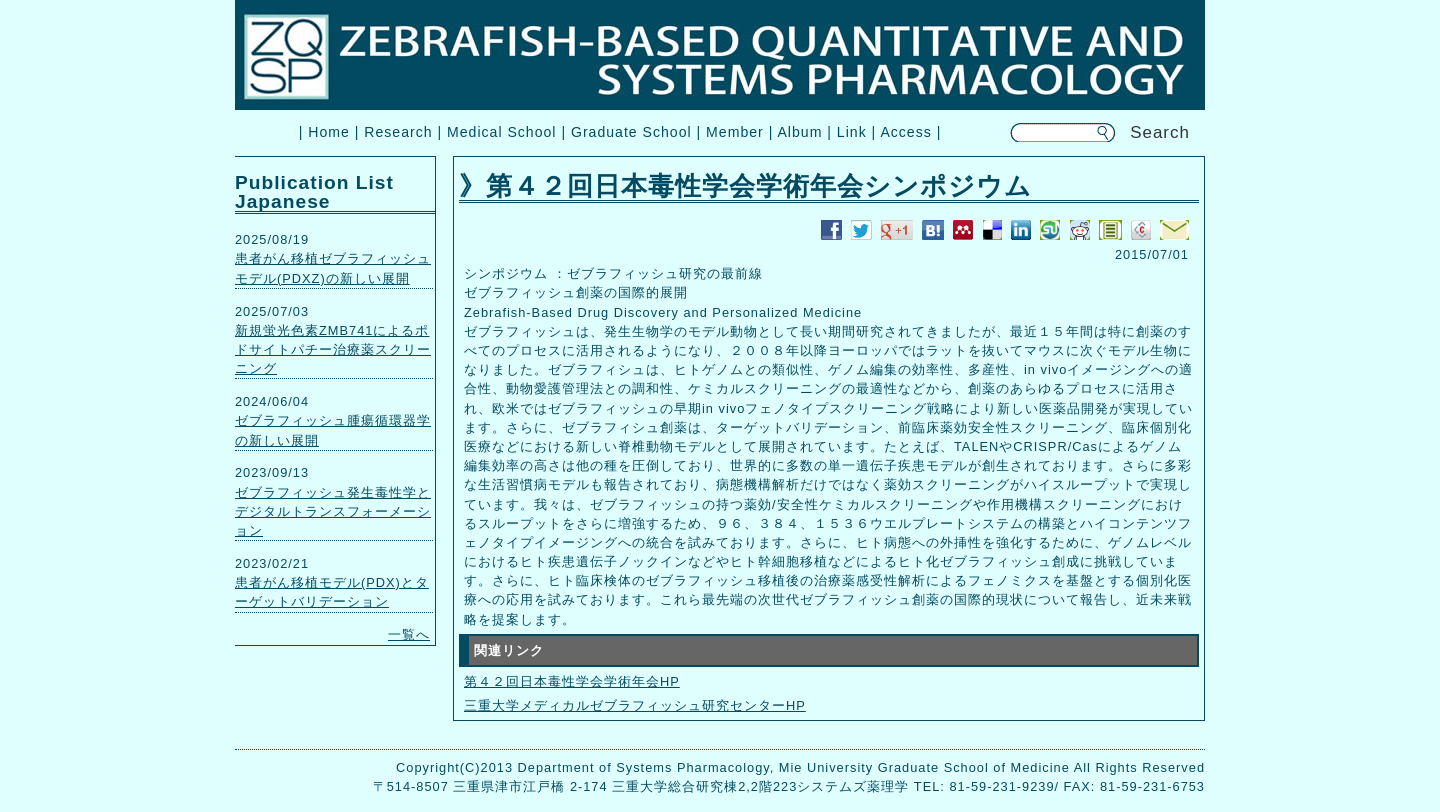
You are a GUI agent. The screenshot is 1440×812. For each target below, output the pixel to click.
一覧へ (409, 634)
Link (852, 132)
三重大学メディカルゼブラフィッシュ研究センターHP (635, 705)
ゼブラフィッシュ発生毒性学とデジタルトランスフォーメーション (333, 511)
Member (735, 132)
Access (905, 132)
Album (799, 132)
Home (329, 132)
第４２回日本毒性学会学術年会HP (572, 681)
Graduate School (631, 132)
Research (398, 132)
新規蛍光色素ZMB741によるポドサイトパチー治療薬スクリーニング (333, 349)
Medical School (501, 132)
